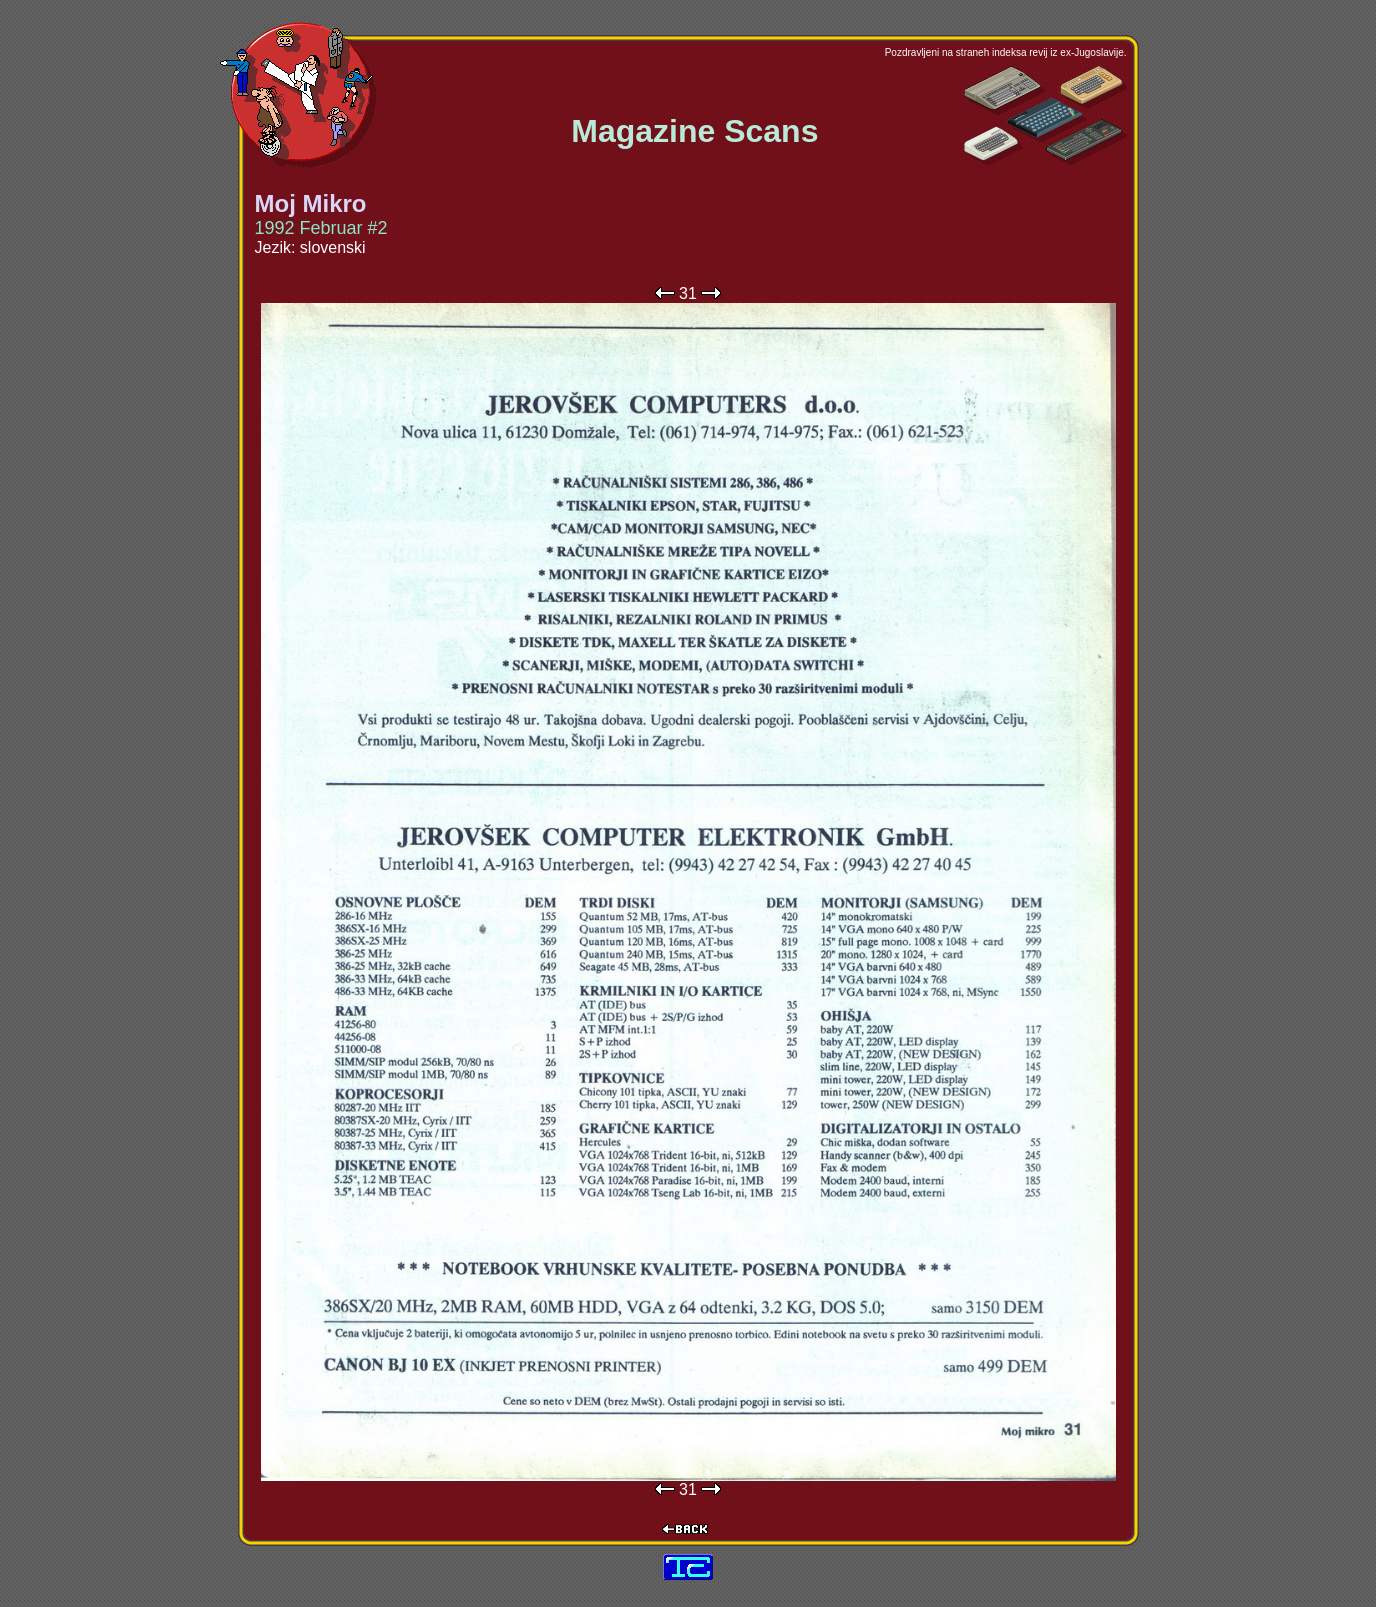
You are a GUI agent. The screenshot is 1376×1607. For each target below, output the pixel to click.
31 (688, 293)
